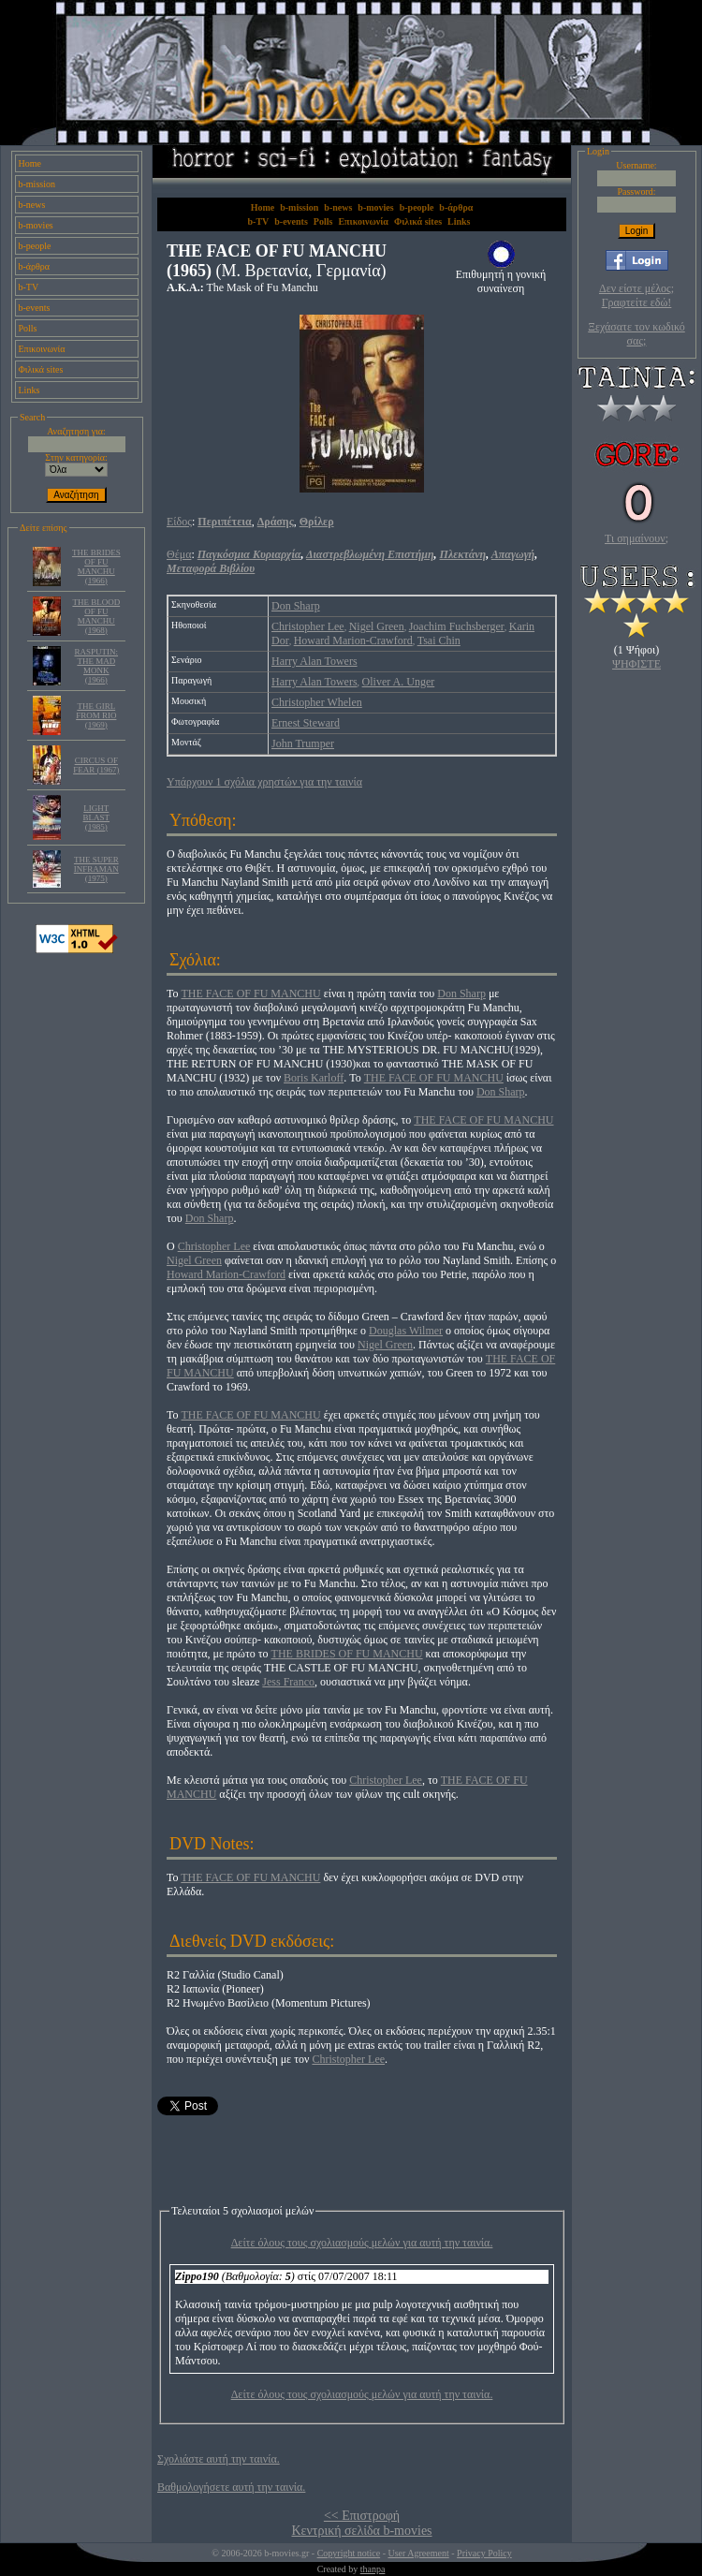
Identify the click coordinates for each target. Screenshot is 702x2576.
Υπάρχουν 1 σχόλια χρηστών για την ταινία (264, 781)
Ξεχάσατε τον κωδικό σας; (636, 333)
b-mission (37, 184)
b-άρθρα (35, 266)
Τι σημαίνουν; (636, 538)
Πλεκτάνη (463, 554)
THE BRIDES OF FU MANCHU (347, 1653)
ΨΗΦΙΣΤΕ (636, 663)
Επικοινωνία (42, 349)
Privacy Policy (484, 2553)
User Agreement (418, 2553)
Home (30, 163)
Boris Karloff (314, 1077)
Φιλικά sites (41, 369)
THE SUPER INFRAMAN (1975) (96, 869)
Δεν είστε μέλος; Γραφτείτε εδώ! (636, 295)
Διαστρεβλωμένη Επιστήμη (370, 554)
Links (29, 390)
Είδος (179, 521)
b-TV (29, 287)
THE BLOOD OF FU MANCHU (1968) (96, 616)
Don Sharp (295, 605)
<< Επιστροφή (362, 2516)
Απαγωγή (512, 554)
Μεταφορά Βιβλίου (211, 568)
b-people (35, 246)
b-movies (36, 225)
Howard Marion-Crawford (353, 640)
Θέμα (179, 554)
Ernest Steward (305, 722)
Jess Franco (288, 1681)
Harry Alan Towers (314, 661)
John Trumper (302, 743)
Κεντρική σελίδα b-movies (361, 2531)
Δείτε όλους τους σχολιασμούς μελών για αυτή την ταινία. (362, 2242)
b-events (35, 307)
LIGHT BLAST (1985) (96, 817)
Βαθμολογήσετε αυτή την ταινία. (231, 2487)
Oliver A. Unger (398, 681)
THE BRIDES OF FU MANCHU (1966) (96, 566)
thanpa (373, 2569)
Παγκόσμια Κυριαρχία (249, 554)
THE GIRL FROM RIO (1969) (96, 715)
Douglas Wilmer (406, 1330)
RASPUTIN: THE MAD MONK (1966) (97, 665)
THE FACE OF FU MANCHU (251, 993)
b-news (32, 204)
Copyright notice (349, 2553)
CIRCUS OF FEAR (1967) (96, 765)
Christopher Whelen (316, 702)
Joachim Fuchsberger (457, 626)
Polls (28, 328)
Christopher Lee (307, 626)
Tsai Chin (439, 640)
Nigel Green (376, 626)
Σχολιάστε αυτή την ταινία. (218, 2459)
